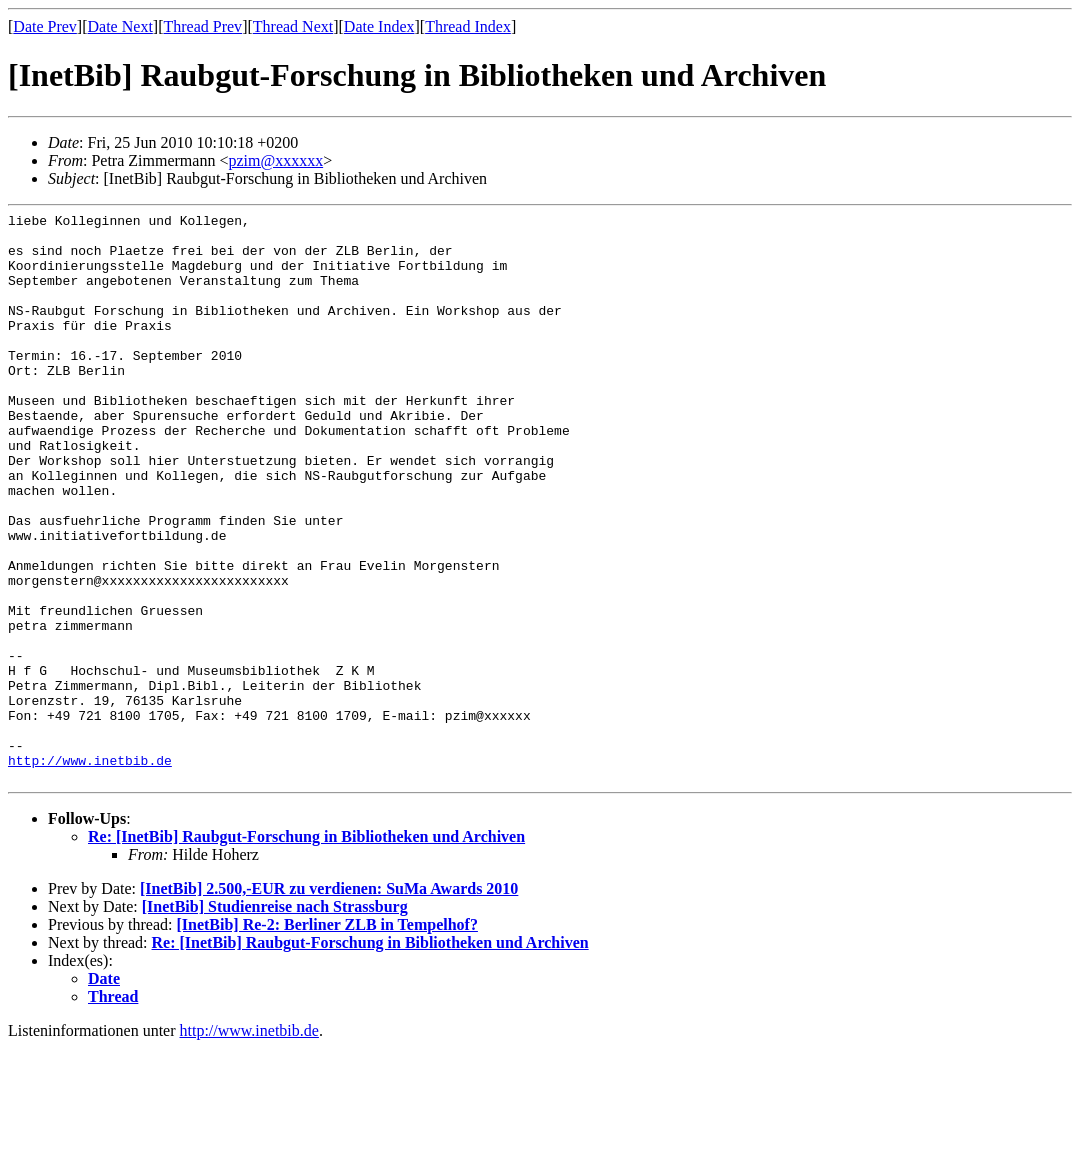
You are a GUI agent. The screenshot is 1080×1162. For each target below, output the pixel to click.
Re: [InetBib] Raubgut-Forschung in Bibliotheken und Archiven (306, 950)
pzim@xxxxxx (275, 160)
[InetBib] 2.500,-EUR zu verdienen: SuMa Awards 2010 (329, 1002)
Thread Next (293, 26)
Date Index (379, 26)
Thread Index (468, 26)
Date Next (120, 26)
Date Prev (45, 26)
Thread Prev (202, 26)
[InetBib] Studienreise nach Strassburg (275, 1020)
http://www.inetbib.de (90, 871)
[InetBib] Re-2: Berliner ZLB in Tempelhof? (327, 1038)
